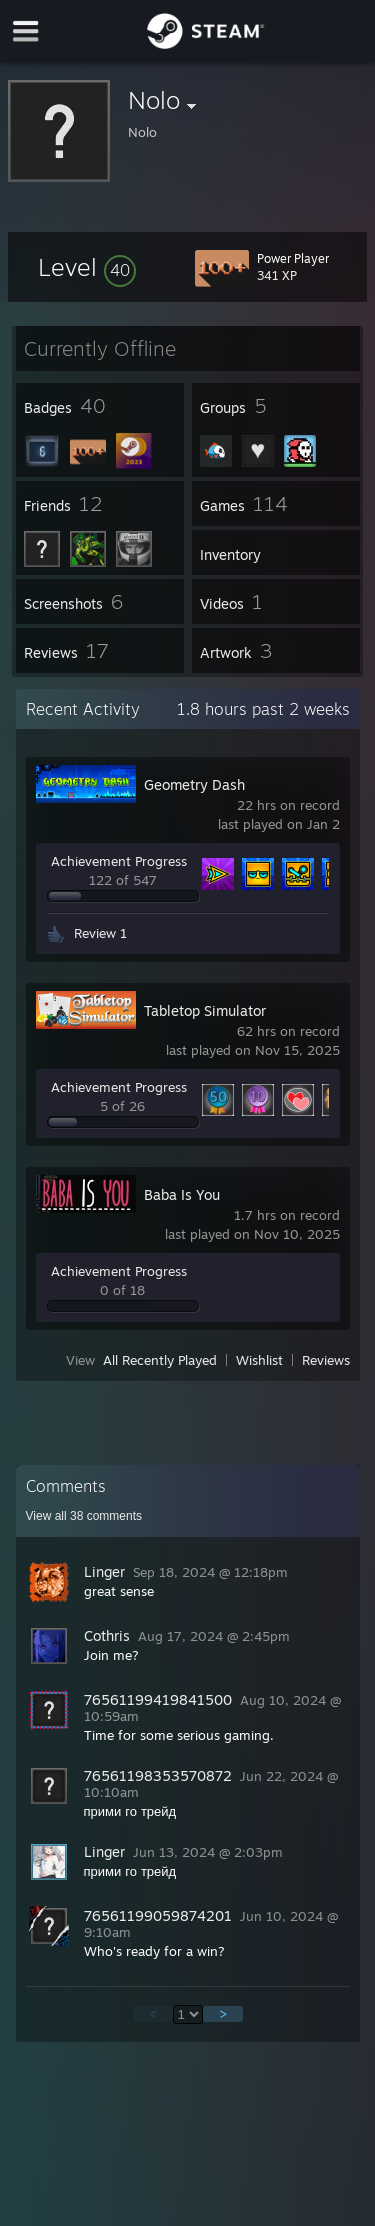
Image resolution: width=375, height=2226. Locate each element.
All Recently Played (160, 1360)
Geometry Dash (194, 784)
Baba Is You (182, 1194)
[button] (87, 267)
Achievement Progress (119, 861)
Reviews (326, 1360)
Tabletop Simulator (205, 1010)
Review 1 (100, 933)
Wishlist (259, 1360)
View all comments (84, 1516)
